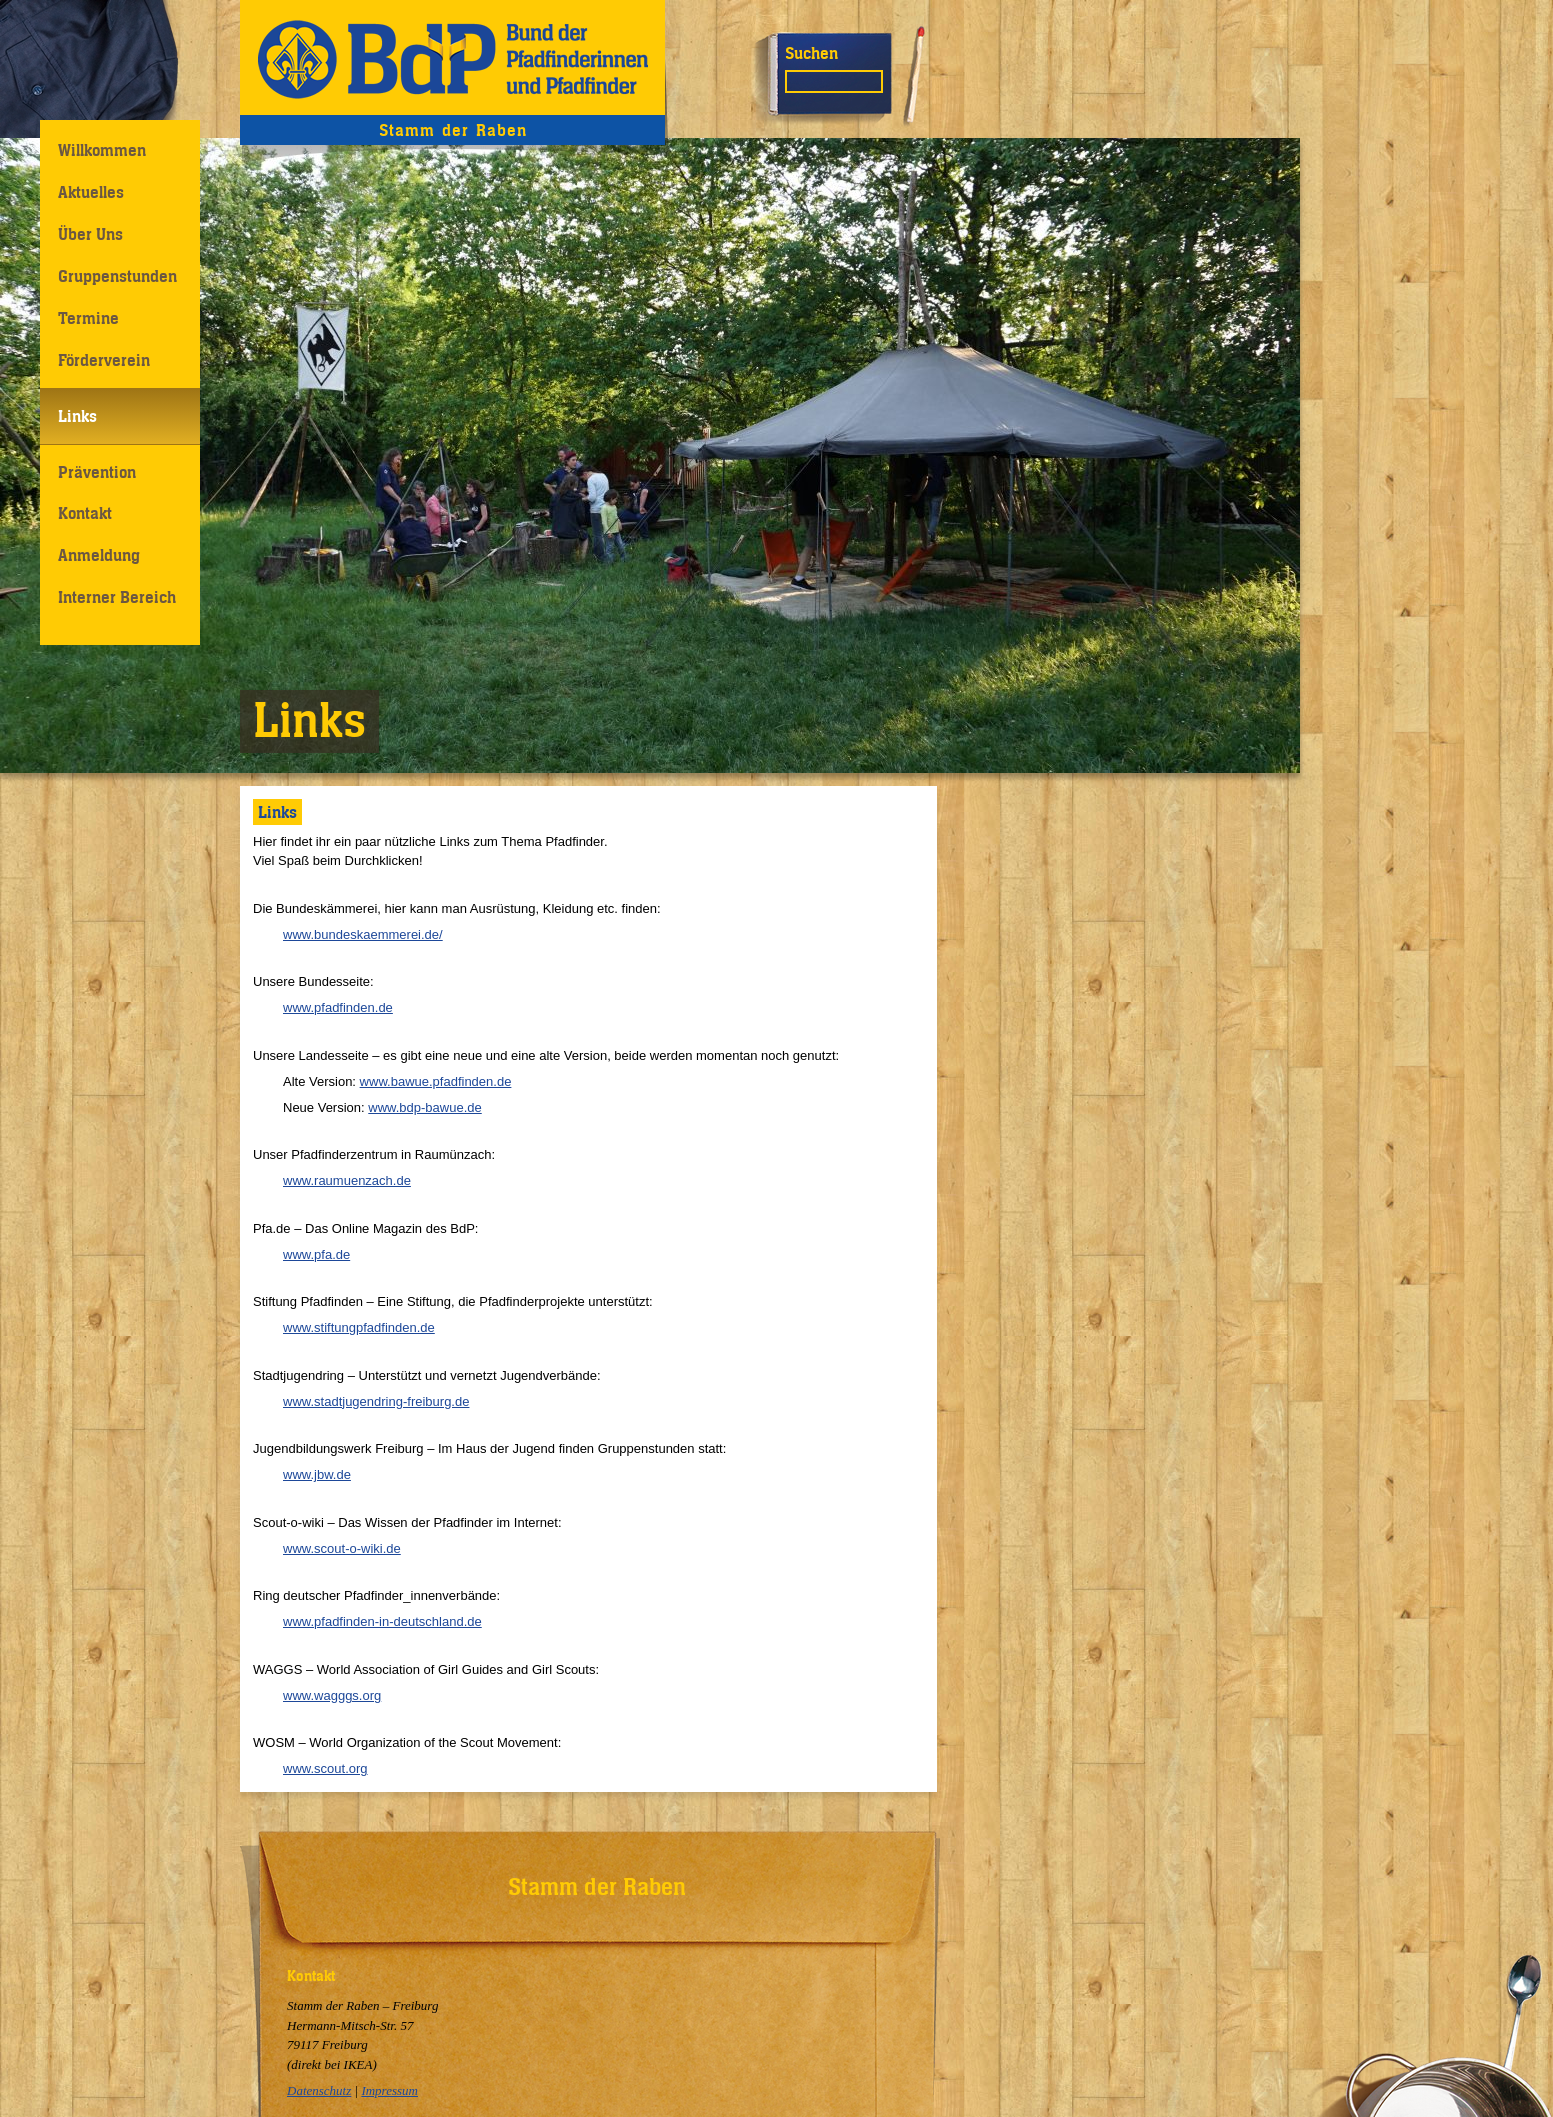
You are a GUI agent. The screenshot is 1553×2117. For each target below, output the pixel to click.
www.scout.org (325, 1768)
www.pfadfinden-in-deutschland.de (382, 1621)
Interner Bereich (117, 597)
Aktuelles (91, 192)
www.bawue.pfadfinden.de (436, 1081)
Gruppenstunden (117, 276)
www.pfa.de (316, 1254)
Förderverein (104, 360)
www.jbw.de (317, 1474)
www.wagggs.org (332, 1695)
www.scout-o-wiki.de (342, 1548)
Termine (88, 318)
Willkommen (102, 150)
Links (77, 416)
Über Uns (90, 234)
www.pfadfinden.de (338, 1007)
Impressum (389, 2090)
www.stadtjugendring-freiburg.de (376, 1401)
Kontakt (85, 513)
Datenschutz (319, 2090)
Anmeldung (99, 555)
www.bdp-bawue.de (424, 1107)
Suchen (811, 53)
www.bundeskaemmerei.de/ (363, 934)
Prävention (97, 472)
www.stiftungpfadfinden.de (359, 1327)
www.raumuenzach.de (347, 1180)
